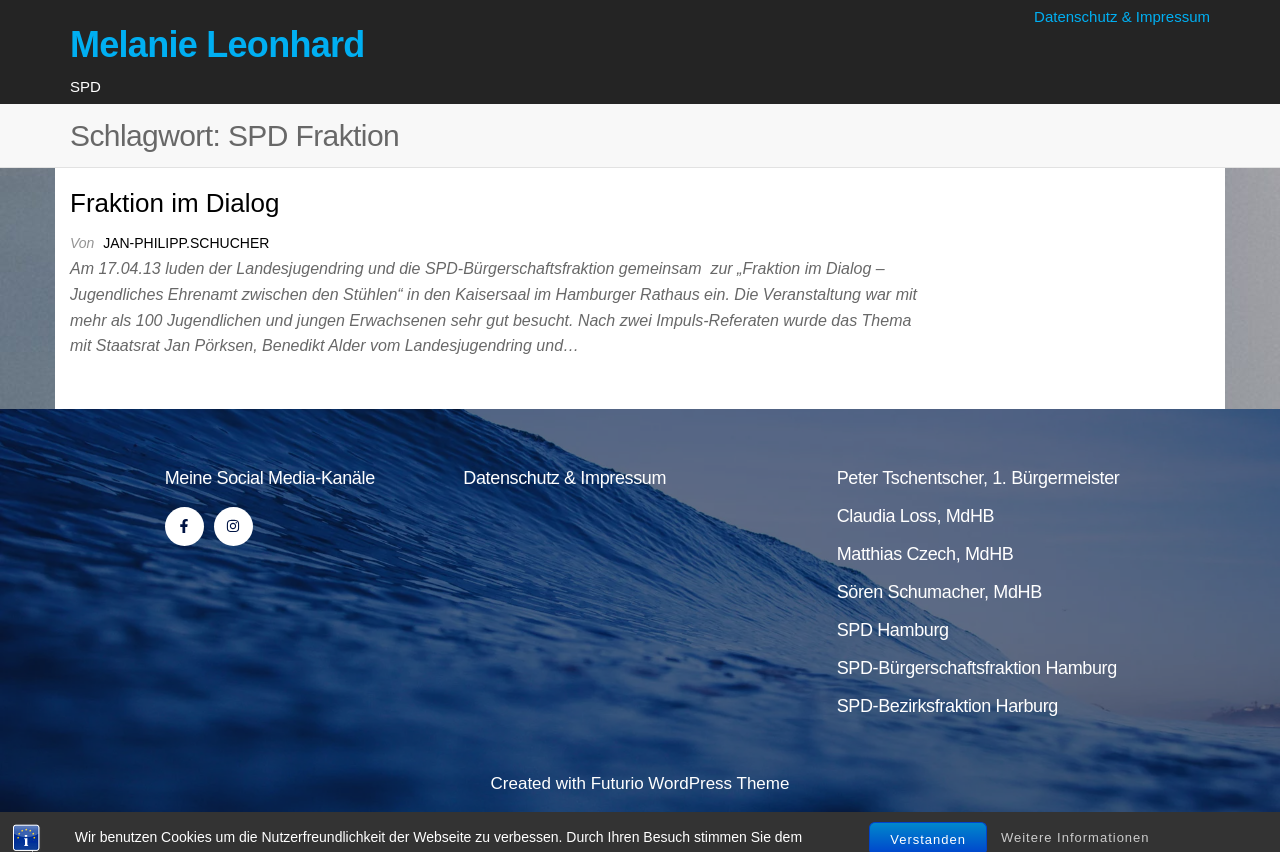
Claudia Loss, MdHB (916, 516)
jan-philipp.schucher (186, 243)
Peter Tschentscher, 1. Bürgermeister (978, 478)
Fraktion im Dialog (175, 203)
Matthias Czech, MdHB (925, 554)
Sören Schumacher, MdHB (939, 592)
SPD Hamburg (893, 630)
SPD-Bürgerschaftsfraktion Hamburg (977, 668)
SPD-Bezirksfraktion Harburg (947, 706)
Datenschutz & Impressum (1122, 16)
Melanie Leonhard (217, 44)
